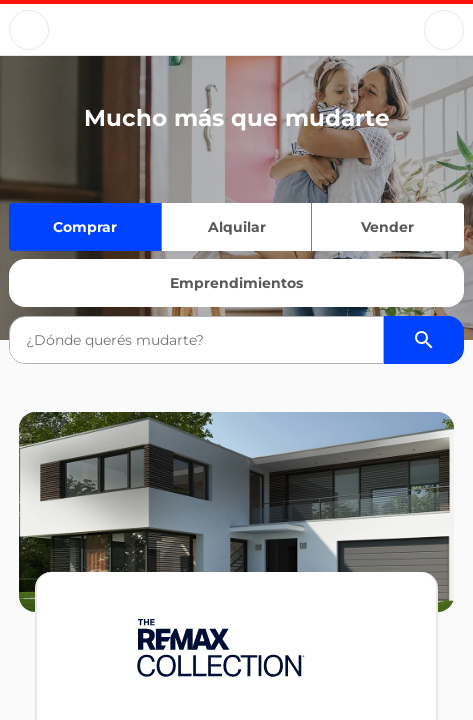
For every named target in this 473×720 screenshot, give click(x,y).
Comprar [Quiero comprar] (85, 227)
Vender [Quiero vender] (387, 227)
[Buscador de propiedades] (424, 340)
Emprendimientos (236, 283)
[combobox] (196, 340)
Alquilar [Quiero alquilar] (237, 227)
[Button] (29, 30)
